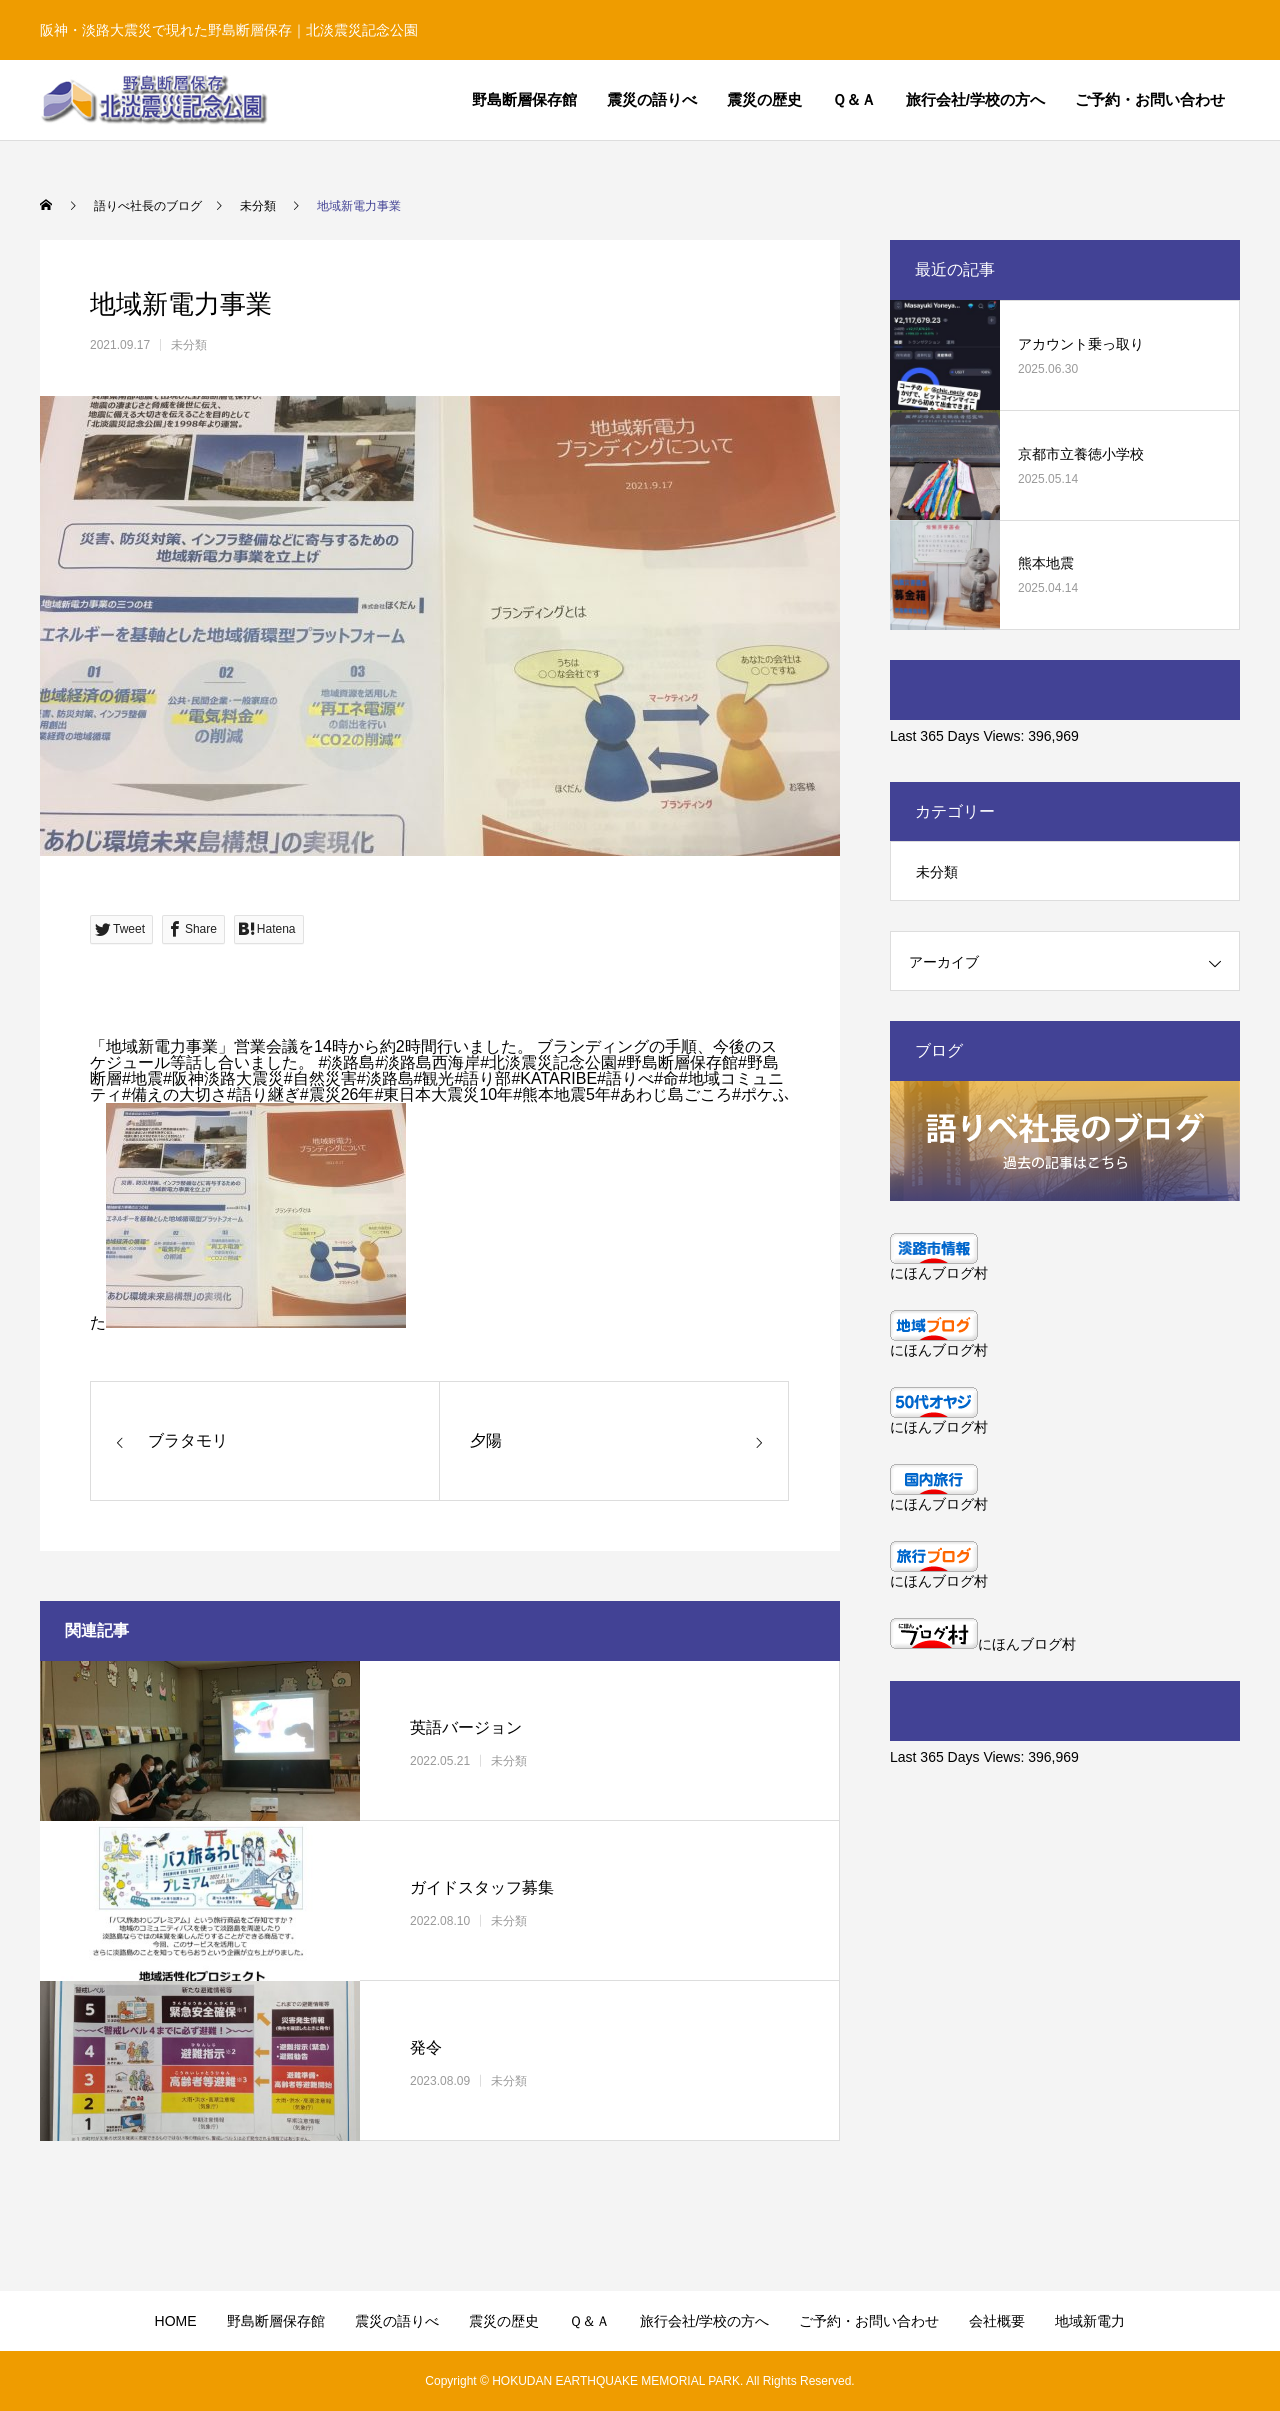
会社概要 (997, 2321)
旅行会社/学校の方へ (975, 99)
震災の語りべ (652, 99)
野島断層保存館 (524, 99)
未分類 (189, 345)
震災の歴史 (764, 99)
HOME (176, 2321)
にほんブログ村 (939, 1273)
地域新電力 (1090, 2321)
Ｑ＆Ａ (854, 99)
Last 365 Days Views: (959, 736)
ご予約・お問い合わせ (1150, 99)
